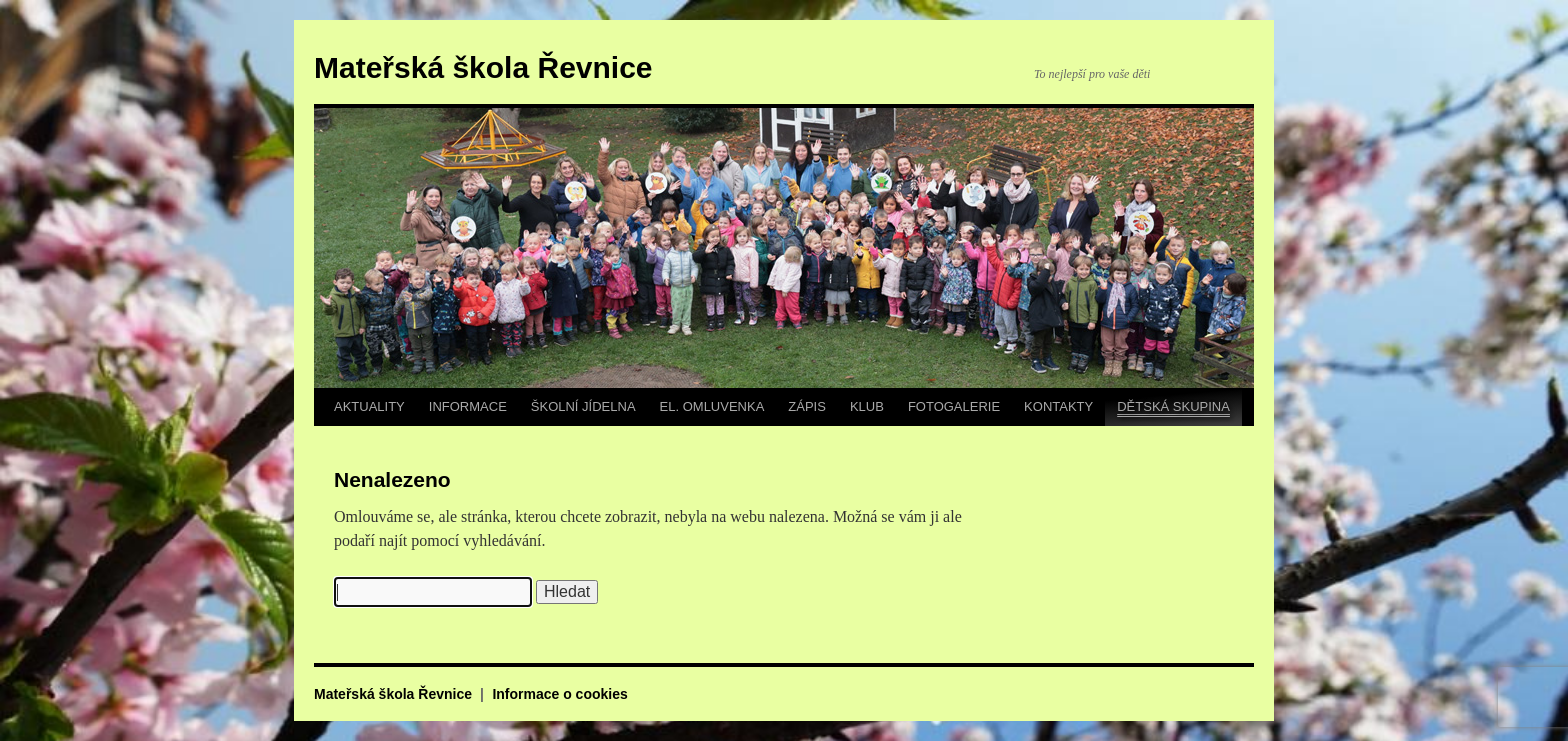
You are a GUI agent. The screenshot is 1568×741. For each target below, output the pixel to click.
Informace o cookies (559, 694)
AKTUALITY (369, 406)
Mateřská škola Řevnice (483, 67)
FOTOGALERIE (954, 406)
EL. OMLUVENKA (712, 406)
